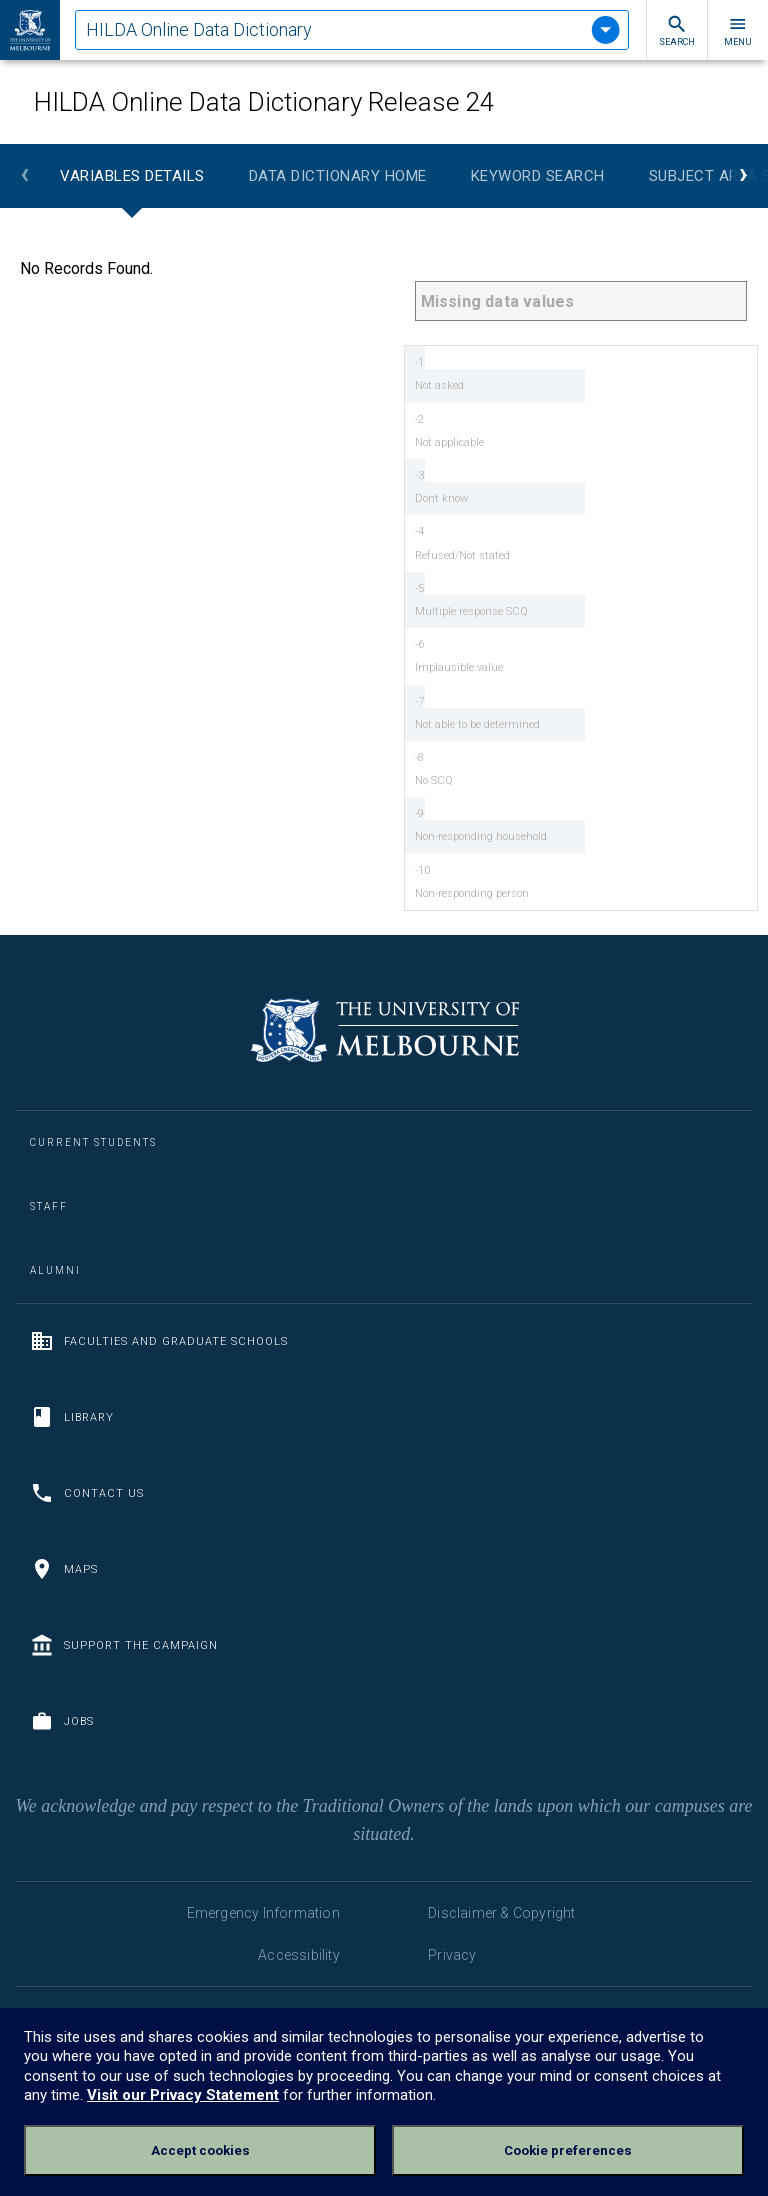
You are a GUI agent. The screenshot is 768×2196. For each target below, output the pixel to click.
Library (72, 1417)
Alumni (55, 1270)
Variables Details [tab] (132, 176)
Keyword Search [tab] (538, 176)
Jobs (62, 1721)
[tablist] (352, 30)
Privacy (452, 1955)
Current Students (93, 1142)
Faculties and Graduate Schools (159, 1341)
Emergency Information (263, 1913)
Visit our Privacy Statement (183, 2095)
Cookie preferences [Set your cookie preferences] (568, 2150)
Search (677, 30)
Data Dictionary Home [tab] (338, 176)
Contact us (87, 1493)
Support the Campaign (124, 1645)
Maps (64, 1569)
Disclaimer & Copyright (501, 1913)
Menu (738, 30)
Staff (49, 1206)
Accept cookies (200, 2150)
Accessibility (299, 1955)
